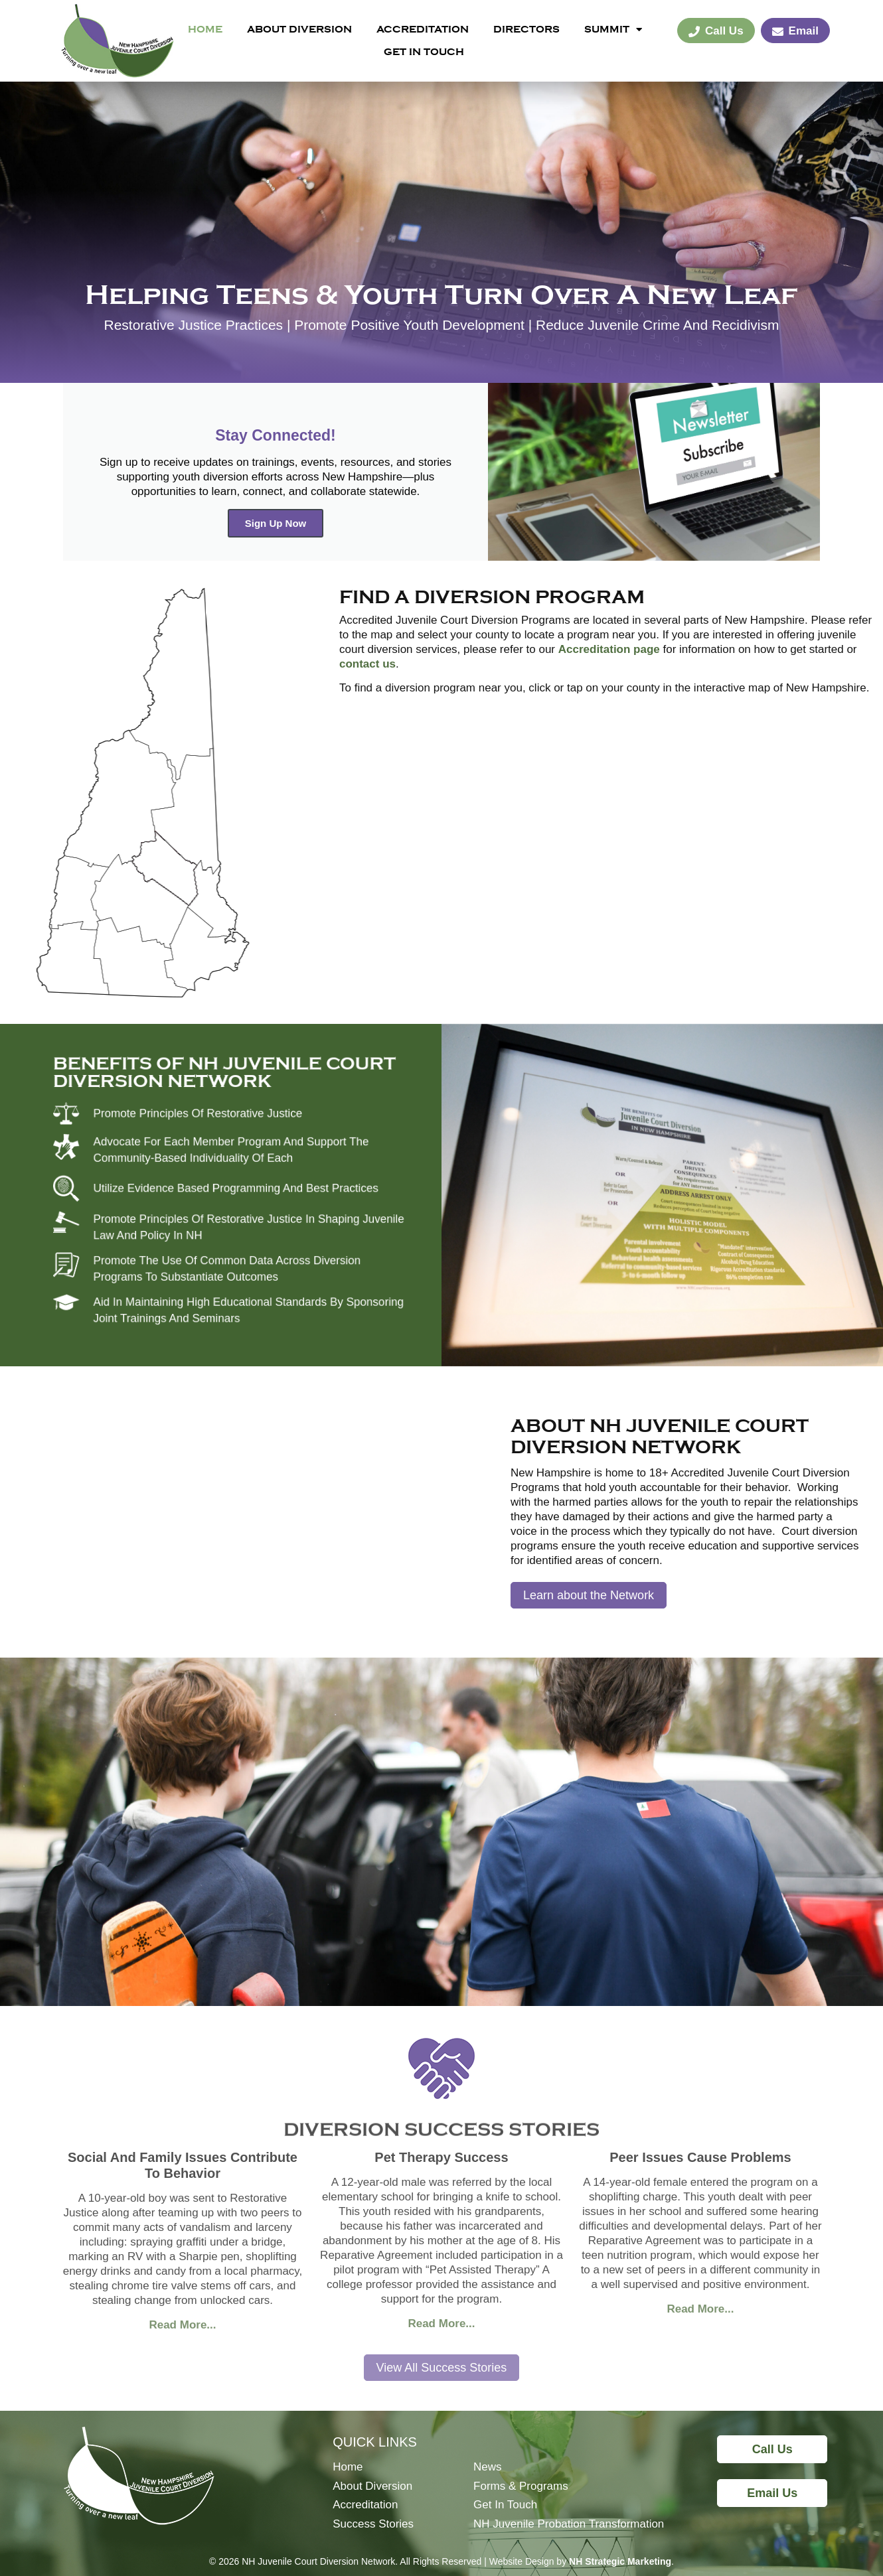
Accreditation (422, 29)
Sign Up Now (276, 523)
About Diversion (299, 29)
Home (205, 29)
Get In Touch (424, 51)
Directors (526, 29)
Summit (613, 29)
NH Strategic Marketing (620, 2561)
